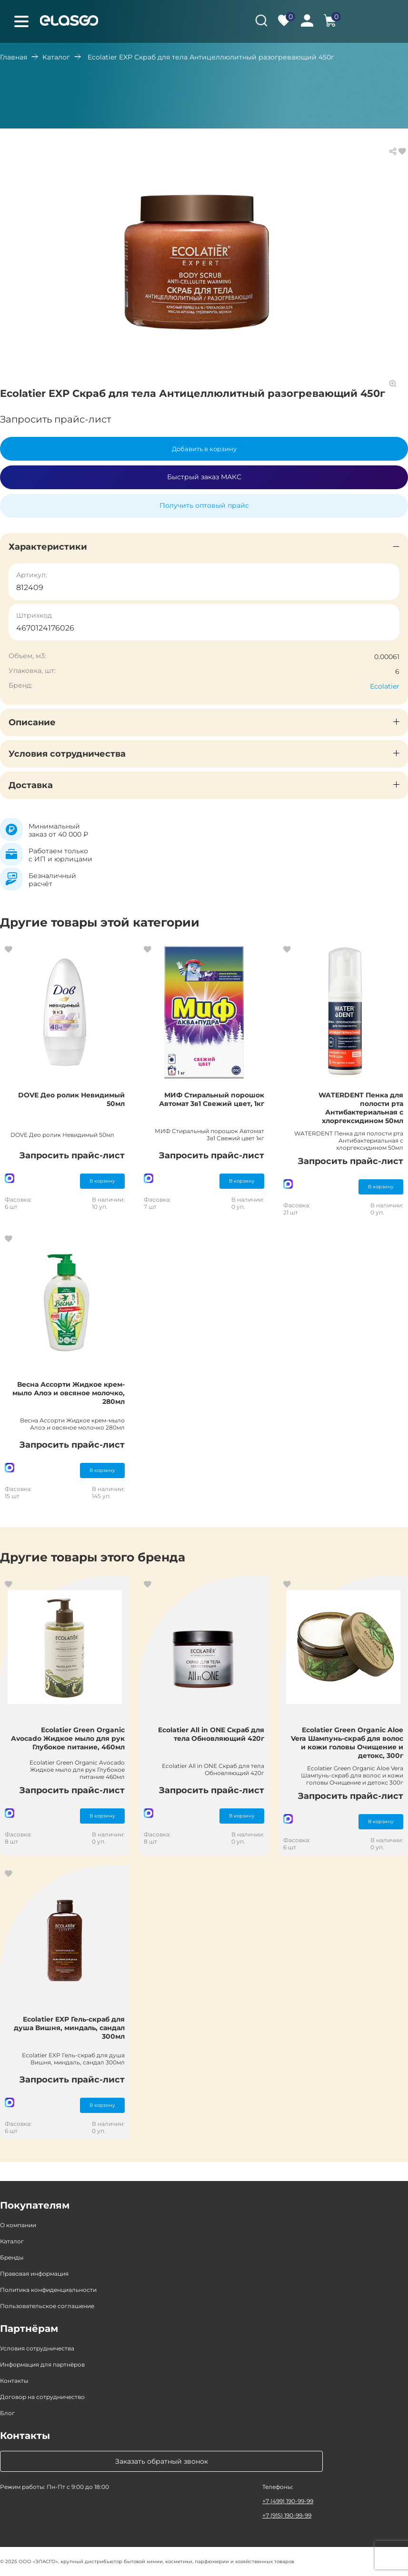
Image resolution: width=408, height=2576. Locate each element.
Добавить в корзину (204, 449)
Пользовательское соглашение (47, 2306)
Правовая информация (34, 2273)
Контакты (14, 2380)
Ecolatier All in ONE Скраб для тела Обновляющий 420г (211, 1734)
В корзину (102, 1181)
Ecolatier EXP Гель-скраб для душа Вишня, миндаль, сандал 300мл (69, 2028)
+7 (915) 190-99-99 (286, 2515)
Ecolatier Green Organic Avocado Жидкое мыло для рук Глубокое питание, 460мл (68, 1738)
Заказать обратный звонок (161, 2461)
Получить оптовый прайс (204, 505)
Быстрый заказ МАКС (204, 477)
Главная (13, 57)
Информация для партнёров (42, 2364)
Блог (7, 2413)
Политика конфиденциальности (48, 2289)
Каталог (56, 57)
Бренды (11, 2257)
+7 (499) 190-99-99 (287, 2501)
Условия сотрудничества (37, 2348)
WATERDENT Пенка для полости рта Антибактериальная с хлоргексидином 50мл (360, 1108)
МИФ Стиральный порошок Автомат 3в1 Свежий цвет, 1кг (211, 1099)
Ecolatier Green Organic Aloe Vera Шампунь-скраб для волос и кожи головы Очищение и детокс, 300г (347, 1743)
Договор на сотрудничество (42, 2396)
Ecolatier (384, 686)
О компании (18, 2225)
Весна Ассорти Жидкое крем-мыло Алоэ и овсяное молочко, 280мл (68, 1393)
